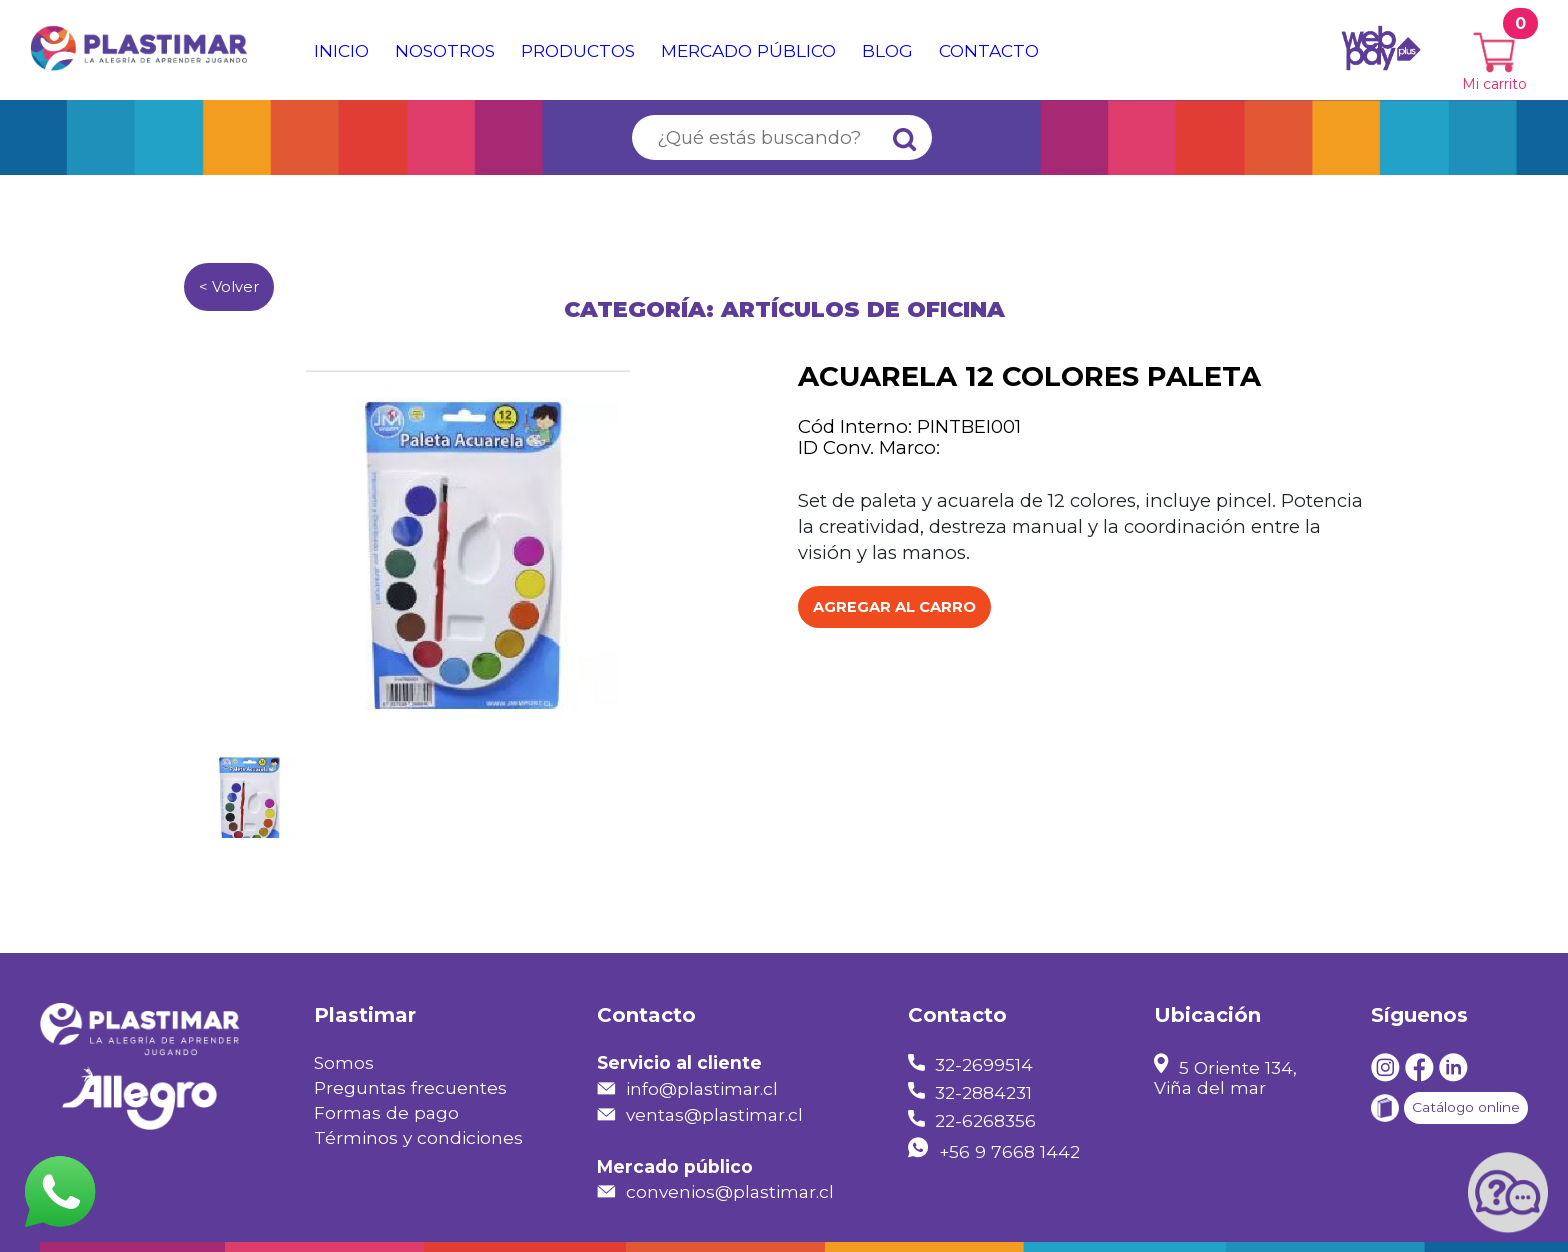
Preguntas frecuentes (410, 1087)
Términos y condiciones (418, 1137)
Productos (578, 50)
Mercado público (748, 50)
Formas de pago (386, 1112)
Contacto (989, 50)
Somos (344, 1062)
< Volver (229, 287)
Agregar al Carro (894, 607)
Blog (887, 50)
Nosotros (445, 50)
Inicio (341, 50)
